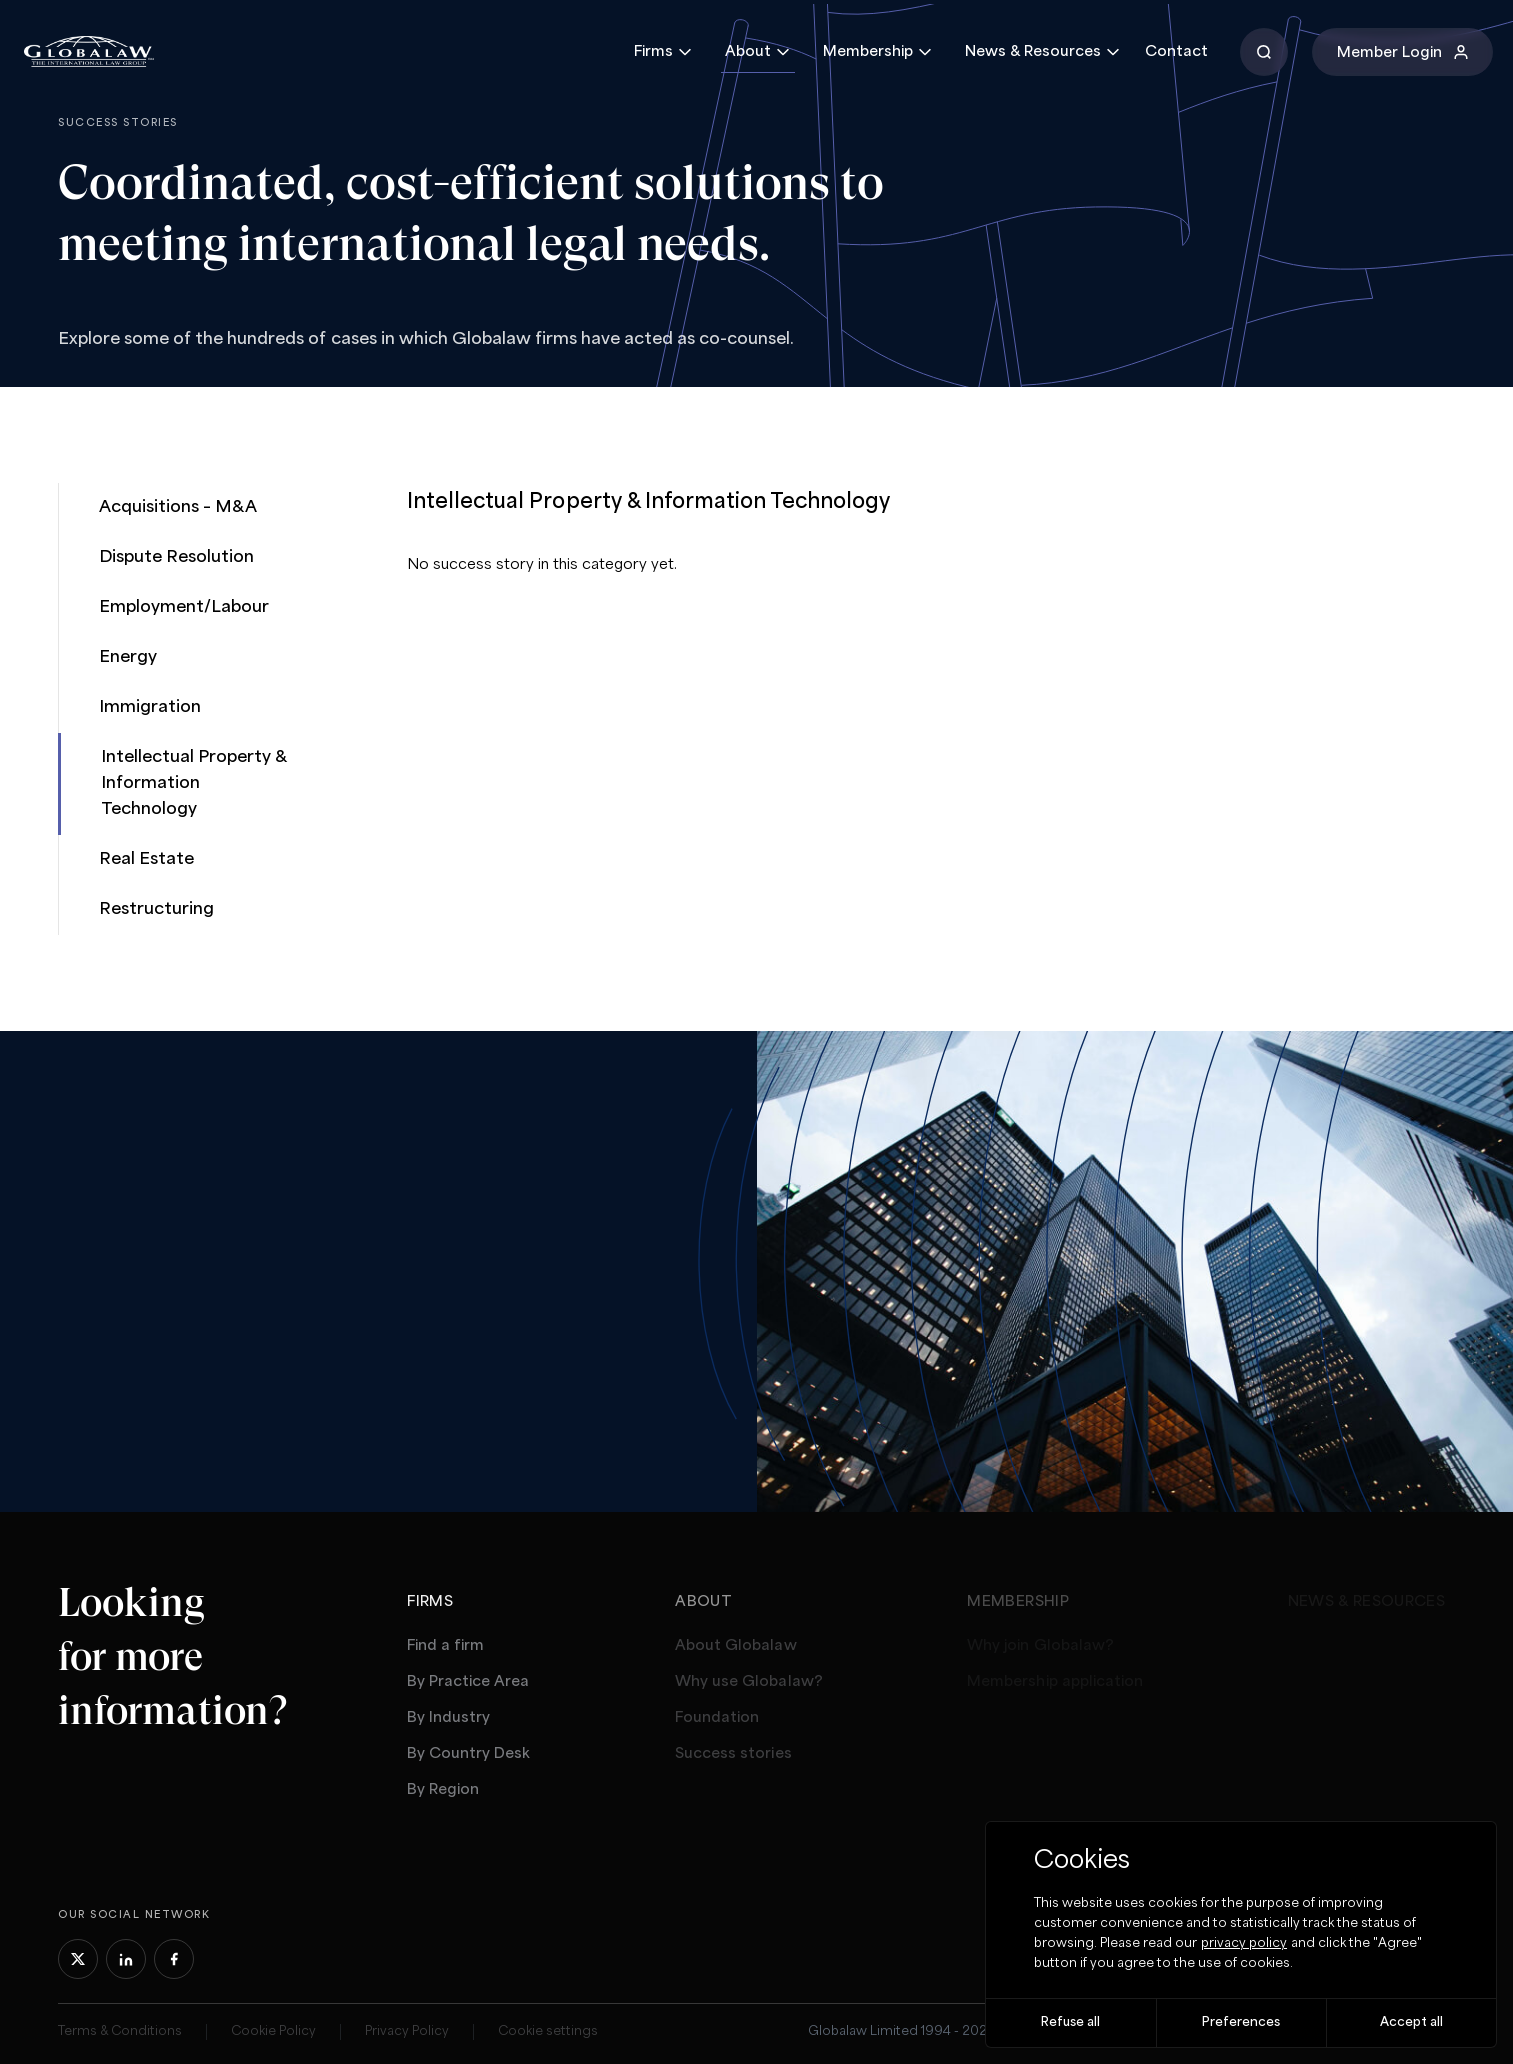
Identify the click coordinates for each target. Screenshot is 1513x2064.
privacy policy (1244, 1943)
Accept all (1411, 2022)
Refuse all (1070, 2022)
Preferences (1241, 2022)
